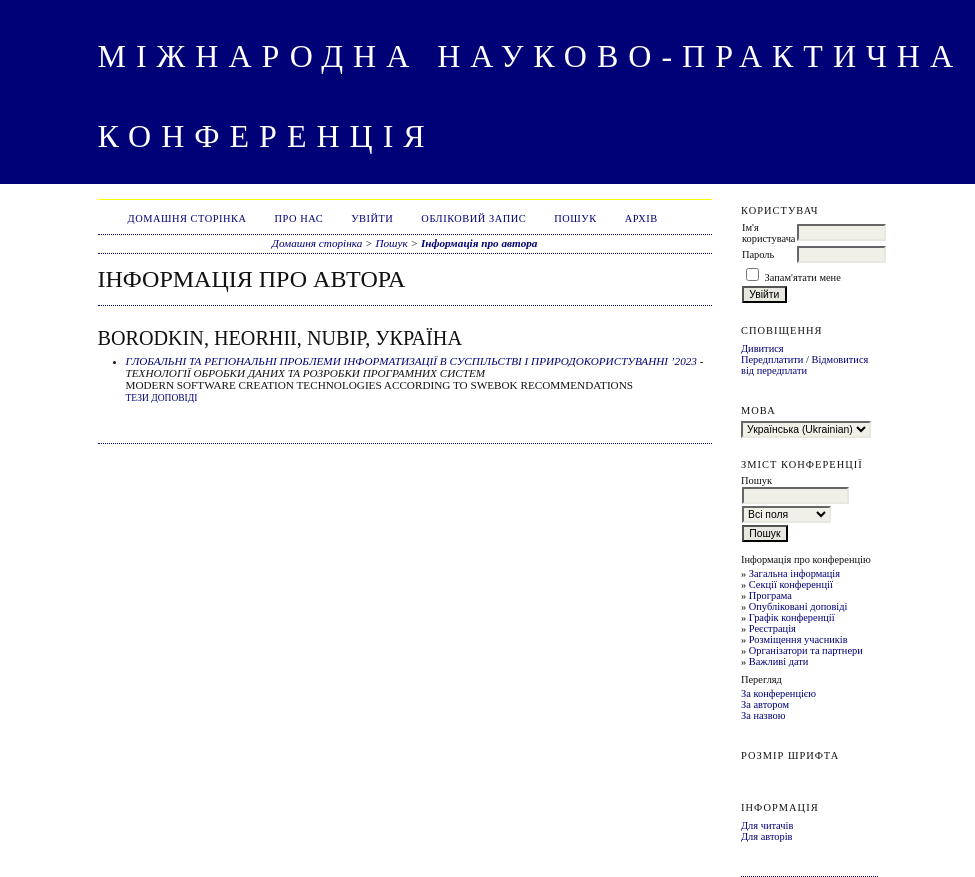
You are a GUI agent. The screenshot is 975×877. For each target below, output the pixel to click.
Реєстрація (772, 628)
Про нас (299, 218)
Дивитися (762, 348)
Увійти (372, 218)
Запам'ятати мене (803, 277)
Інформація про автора (479, 243)
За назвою (763, 715)
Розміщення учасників (798, 639)
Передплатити (772, 359)
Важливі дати (779, 661)
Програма (770, 595)
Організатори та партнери (806, 650)
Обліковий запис (473, 218)
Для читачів (767, 825)
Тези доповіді (162, 398)
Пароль (758, 254)
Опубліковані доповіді (798, 606)
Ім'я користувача (768, 233)
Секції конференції (791, 584)
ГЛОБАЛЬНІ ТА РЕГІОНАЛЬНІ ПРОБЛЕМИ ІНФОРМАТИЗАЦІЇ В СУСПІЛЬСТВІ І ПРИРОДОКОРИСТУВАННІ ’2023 (411, 361)
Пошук (575, 218)
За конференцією (778, 693)
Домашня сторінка (187, 218)
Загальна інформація (794, 573)
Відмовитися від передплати (804, 365)
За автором (765, 704)
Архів (641, 218)
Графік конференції (792, 617)
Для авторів (767, 836)
